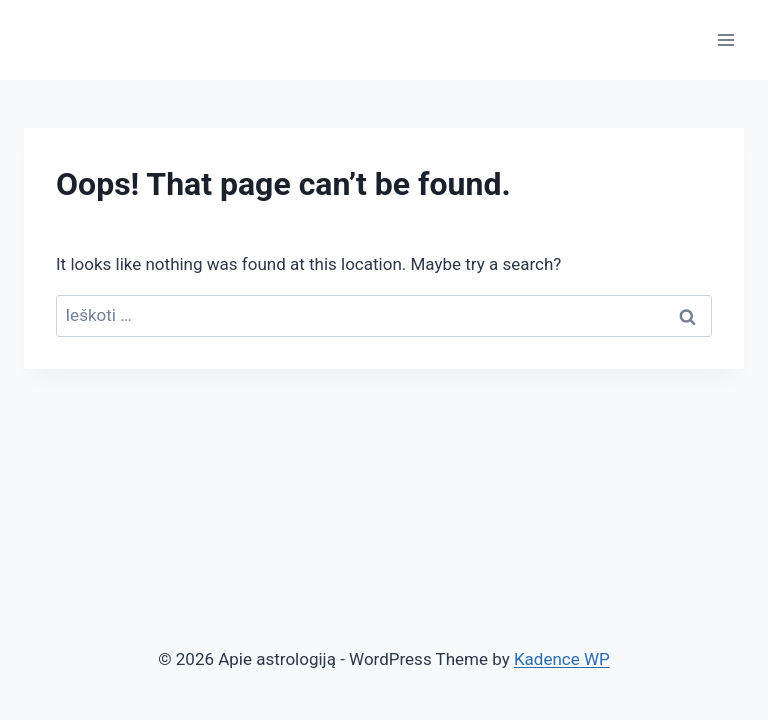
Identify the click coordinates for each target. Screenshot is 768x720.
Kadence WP (562, 659)
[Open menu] (725, 39)
